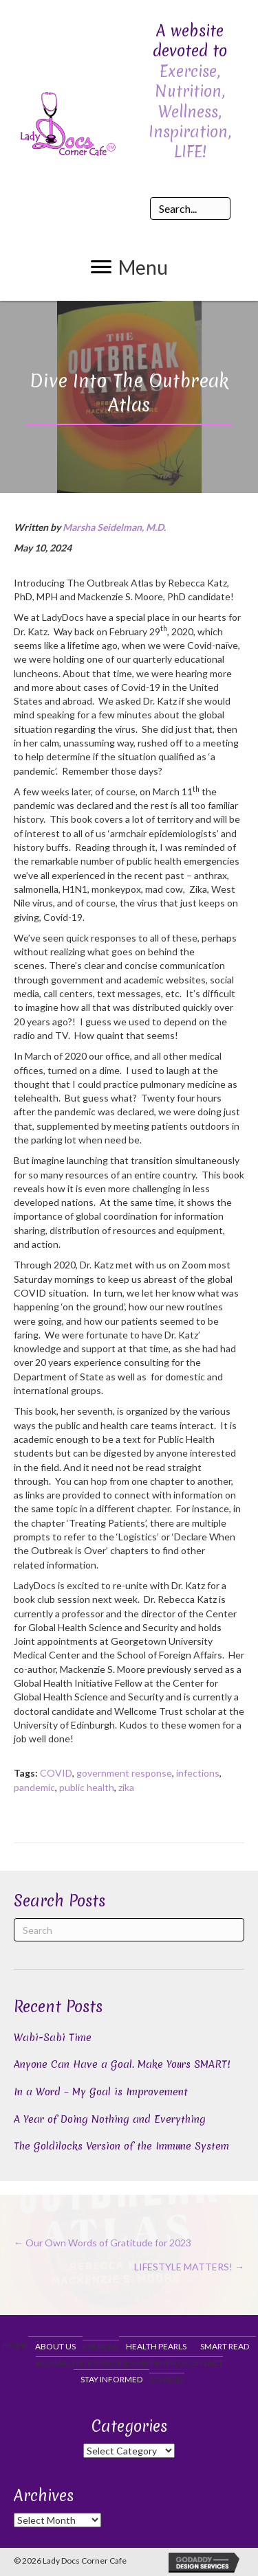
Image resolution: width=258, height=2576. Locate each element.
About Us (55, 2346)
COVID (56, 1773)
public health (86, 1787)
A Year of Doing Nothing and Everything (110, 2119)
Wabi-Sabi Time (53, 2037)
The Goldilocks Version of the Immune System (121, 2146)
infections (197, 1773)
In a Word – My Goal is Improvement (101, 2092)
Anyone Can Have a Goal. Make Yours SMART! (122, 2064)
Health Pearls (156, 2346)
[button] (129, 267)
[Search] (129, 1929)
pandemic (34, 1787)
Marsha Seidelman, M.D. (114, 527)
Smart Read (224, 2346)
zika (126, 1787)
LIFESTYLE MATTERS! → (189, 2266)
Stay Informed (111, 2379)
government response (124, 1773)
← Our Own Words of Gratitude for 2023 (102, 2242)
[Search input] (190, 208)
